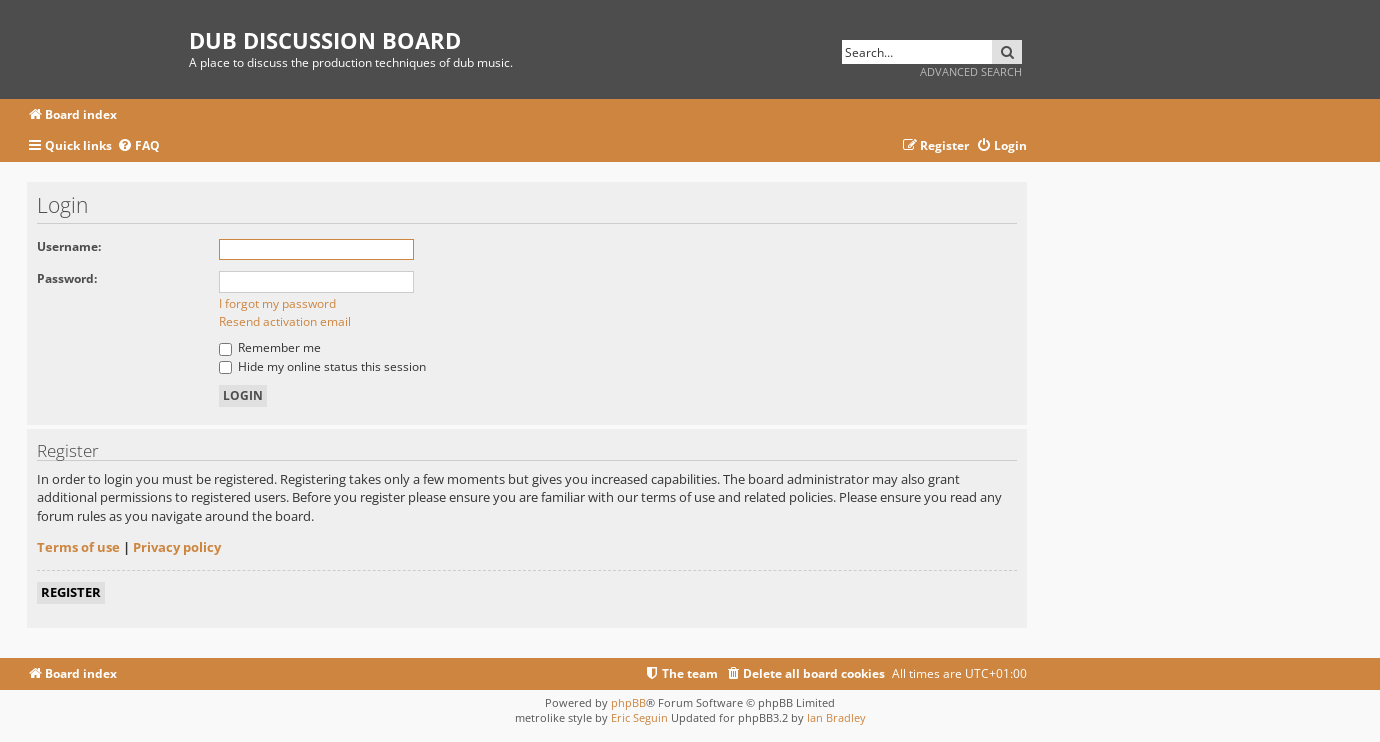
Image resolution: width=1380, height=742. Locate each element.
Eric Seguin (639, 717)
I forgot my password (277, 303)
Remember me (270, 347)
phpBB (628, 702)
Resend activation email (285, 321)
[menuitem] (138, 146)
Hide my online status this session (322, 366)
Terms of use (78, 547)
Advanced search (971, 71)
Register (71, 592)
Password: (67, 278)
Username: (69, 246)
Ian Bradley (836, 717)
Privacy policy (177, 547)
